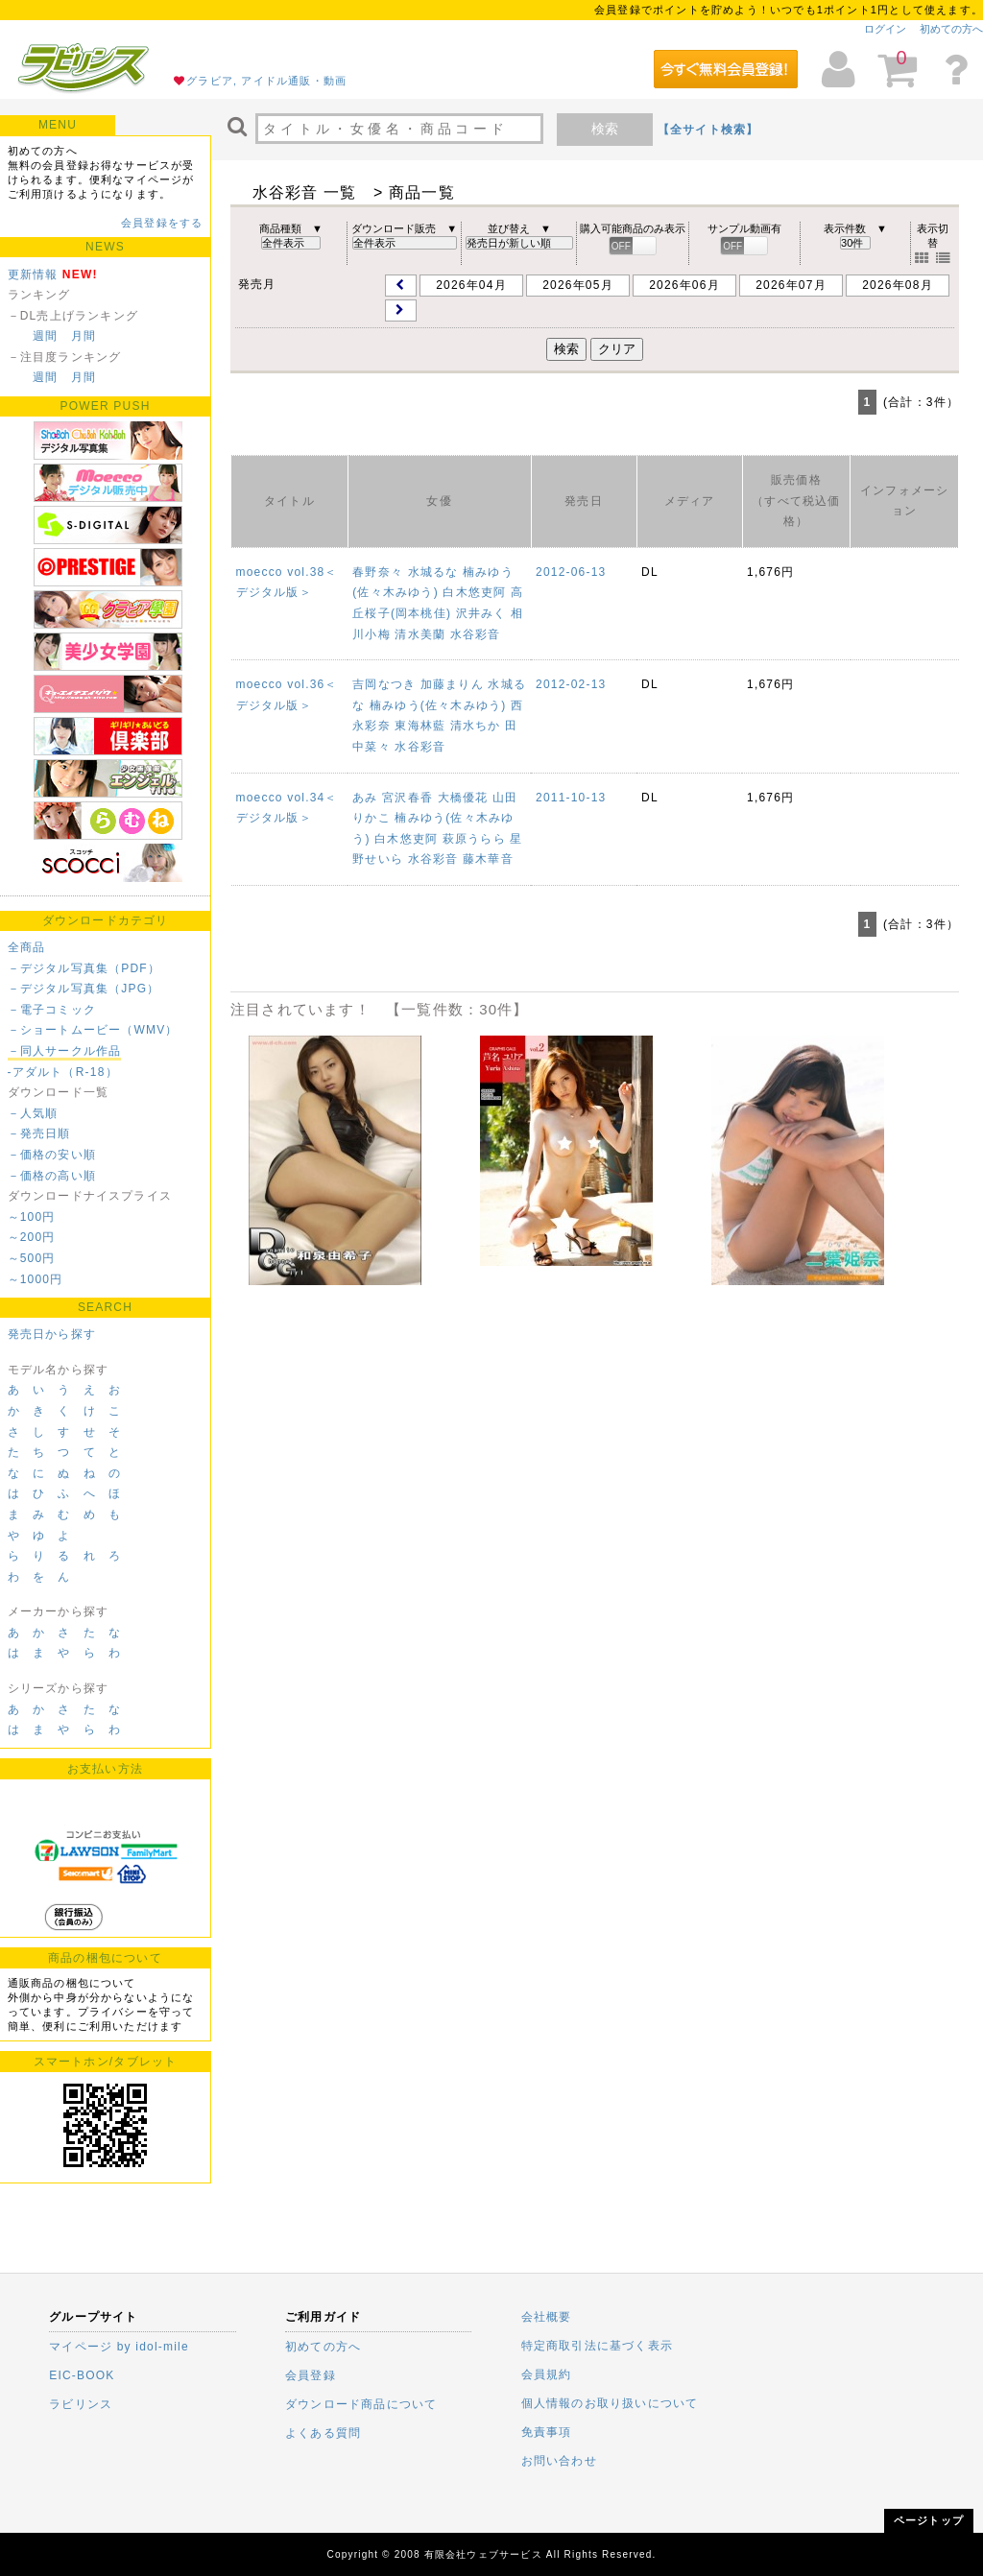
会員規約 (546, 2374)
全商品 (27, 947)
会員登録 (310, 2375)
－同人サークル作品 (65, 1051)
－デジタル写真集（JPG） (84, 988)
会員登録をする (162, 222)
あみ (364, 797)
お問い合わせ (559, 2461)
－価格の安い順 (52, 1154)
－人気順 (33, 1113)
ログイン (885, 29)
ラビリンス (80, 2404)
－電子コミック (52, 1009)
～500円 (32, 1258)
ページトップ (929, 2520)
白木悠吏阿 (474, 592)
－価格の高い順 (52, 1175)
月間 (83, 336)
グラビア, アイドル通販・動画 (266, 80)
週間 (45, 336)
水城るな (433, 572)
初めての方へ (951, 29)
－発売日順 (39, 1133)
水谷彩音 (475, 634)
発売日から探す (52, 1334)
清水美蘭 (420, 634)
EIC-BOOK (81, 2375)
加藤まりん (452, 684)
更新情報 (33, 274)
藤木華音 (488, 859)
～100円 (32, 1217)
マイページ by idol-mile (119, 2346)
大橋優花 (463, 797)
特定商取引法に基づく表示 (597, 2345)
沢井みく (481, 613)
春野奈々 (377, 572)
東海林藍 (420, 725)
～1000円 (35, 1279)
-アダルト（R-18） (63, 1072)
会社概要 (546, 2317)
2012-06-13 (571, 572)
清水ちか (475, 725)
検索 (604, 128)
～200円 (32, 1237)
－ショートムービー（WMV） (93, 1030)
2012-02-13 (571, 684)
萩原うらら (474, 839)
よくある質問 (323, 2433)
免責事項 (546, 2432)
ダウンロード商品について (361, 2404)
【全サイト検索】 (708, 129)
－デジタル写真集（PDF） (84, 968)
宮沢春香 (407, 797)
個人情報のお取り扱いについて (610, 2403)
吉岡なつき (384, 684)
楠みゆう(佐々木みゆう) (438, 705)
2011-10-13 (571, 797)
